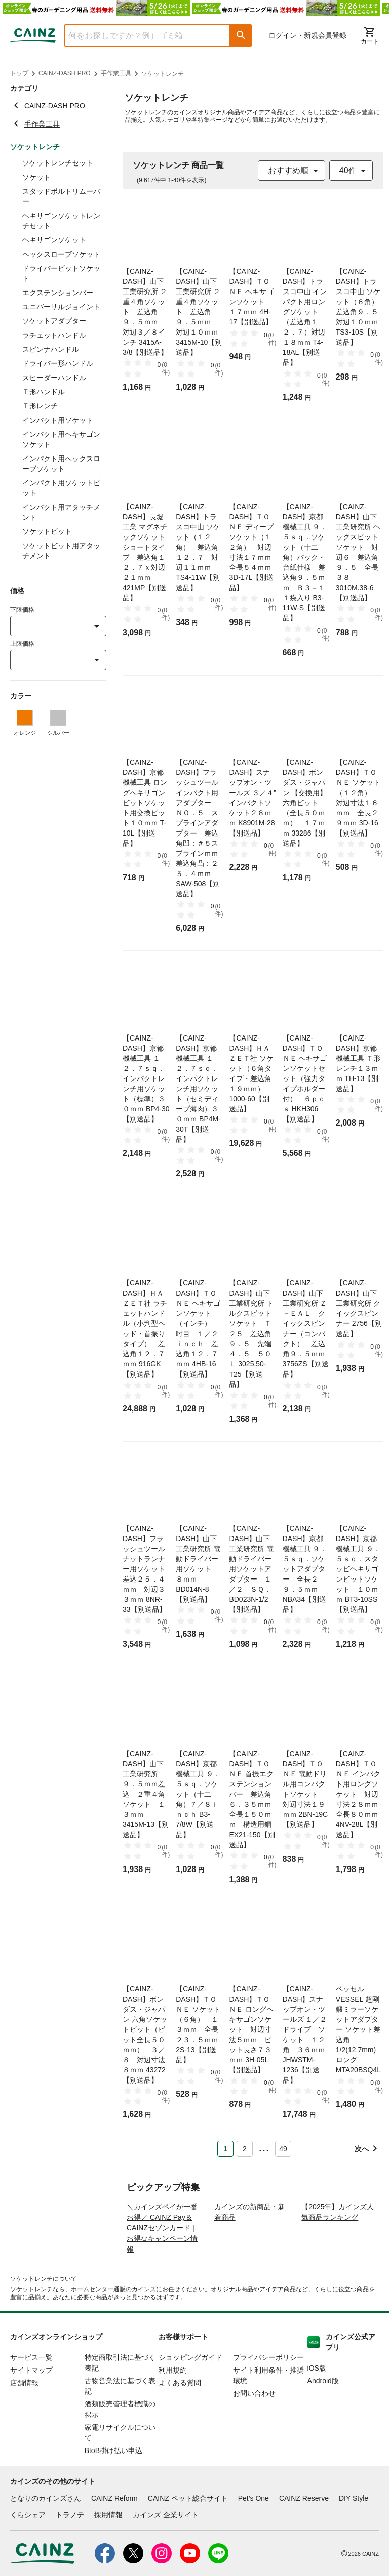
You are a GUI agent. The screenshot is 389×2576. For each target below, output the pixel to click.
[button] (241, 35)
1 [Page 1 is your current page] (225, 2149)
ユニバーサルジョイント (61, 307)
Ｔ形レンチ (40, 406)
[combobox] (139, 35)
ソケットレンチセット (57, 163)
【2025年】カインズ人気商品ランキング (337, 2250)
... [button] (263, 2147)
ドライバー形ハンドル (57, 363)
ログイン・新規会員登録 (307, 35)
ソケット (36, 177)
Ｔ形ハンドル (43, 392)
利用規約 (173, 2409)
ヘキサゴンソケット (54, 240)
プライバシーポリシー (268, 2396)
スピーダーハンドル (54, 377)
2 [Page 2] (245, 2149)
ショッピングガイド (190, 2396)
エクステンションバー (57, 292)
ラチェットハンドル (54, 335)
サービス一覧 (31, 2396)
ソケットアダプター (54, 321)
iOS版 (316, 2407)
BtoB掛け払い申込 (113, 2489)
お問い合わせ (254, 2432)
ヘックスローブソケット (61, 254)
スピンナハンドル (50, 349)
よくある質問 (180, 2422)
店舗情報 (24, 2422)
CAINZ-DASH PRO (64, 73)
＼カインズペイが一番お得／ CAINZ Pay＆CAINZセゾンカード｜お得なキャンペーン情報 (162, 2266)
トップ (19, 73)
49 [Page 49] (283, 2149)
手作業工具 (116, 73)
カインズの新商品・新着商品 (249, 2250)
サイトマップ (31, 2409)
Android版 (323, 2420)
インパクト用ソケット (57, 420)
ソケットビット (47, 531)
